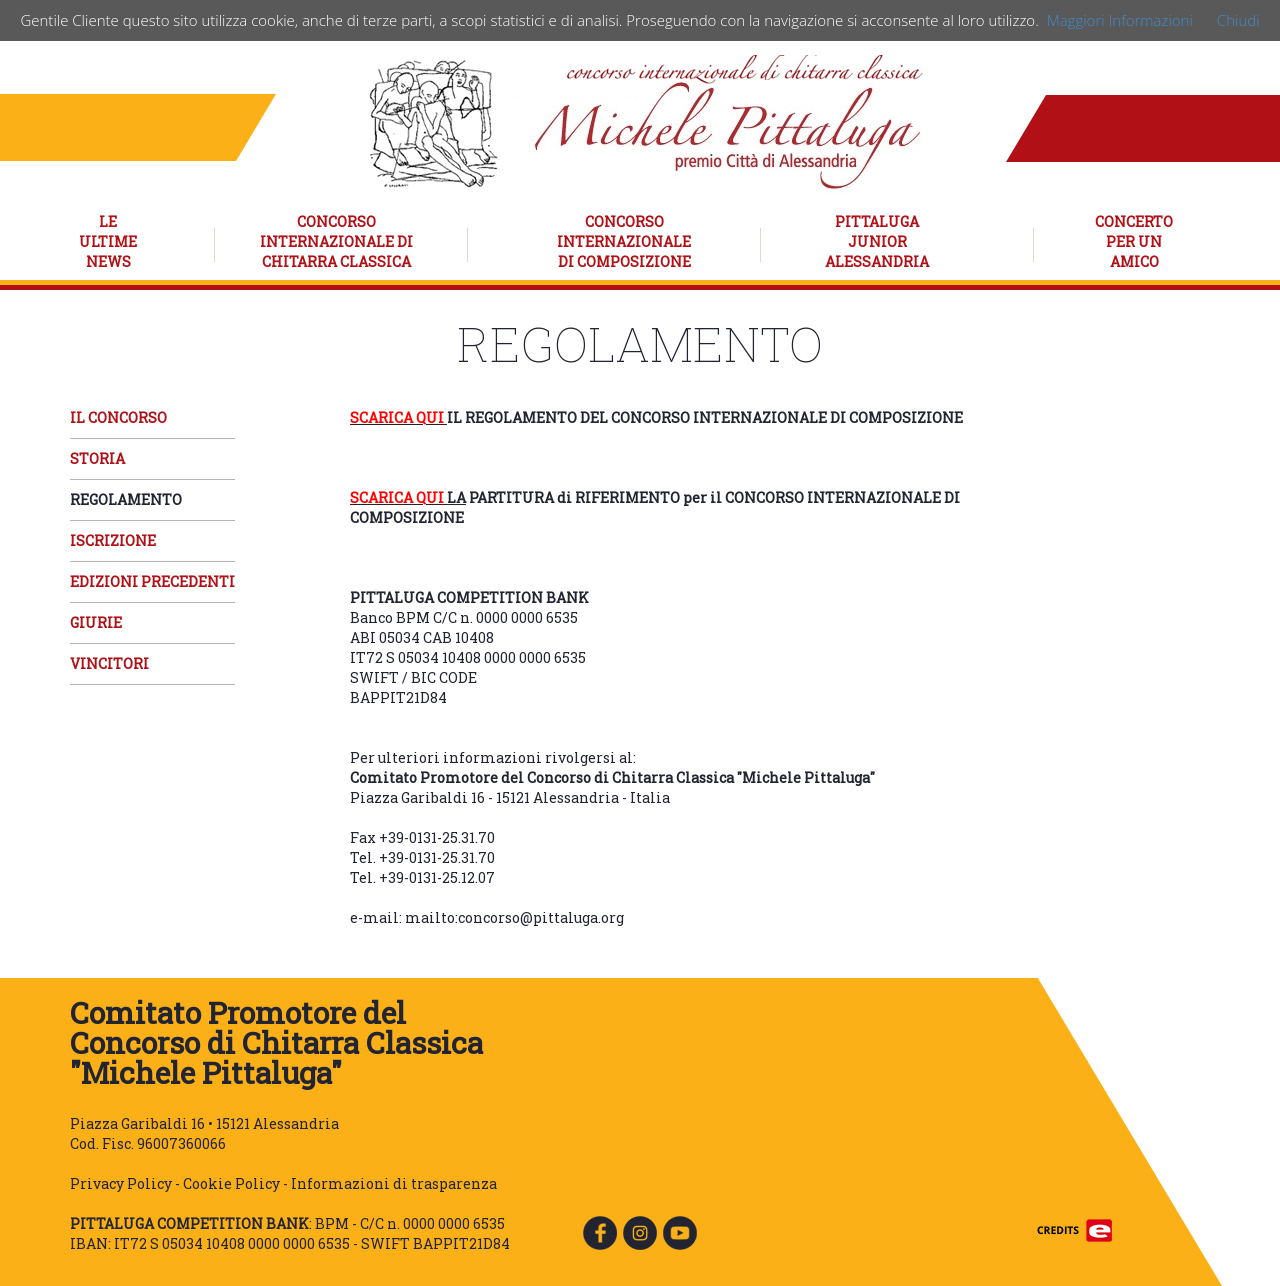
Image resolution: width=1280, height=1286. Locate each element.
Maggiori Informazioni (1120, 20)
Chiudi (1238, 20)
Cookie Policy (231, 1183)
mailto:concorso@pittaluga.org (514, 917)
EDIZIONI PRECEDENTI (152, 581)
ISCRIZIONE (113, 540)
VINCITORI (109, 663)
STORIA (97, 458)
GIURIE (96, 622)
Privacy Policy (121, 1183)
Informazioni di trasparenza (394, 1183)
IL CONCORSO (118, 417)
